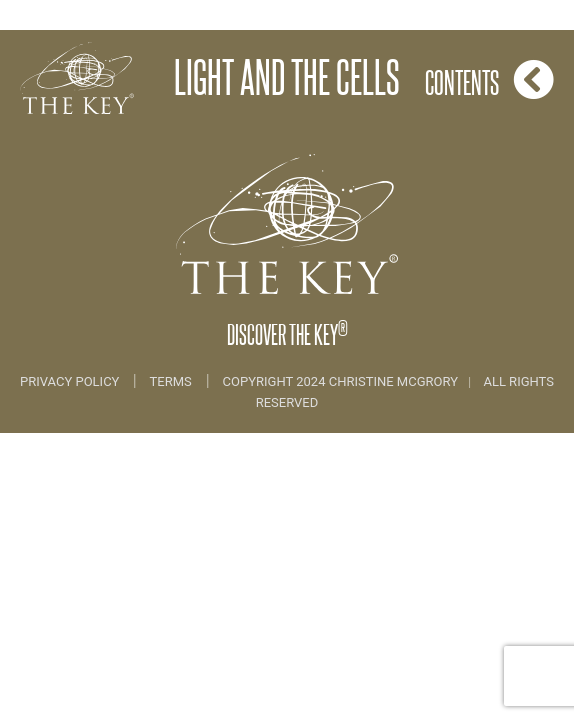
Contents (489, 79)
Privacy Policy (71, 381)
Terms (171, 381)
